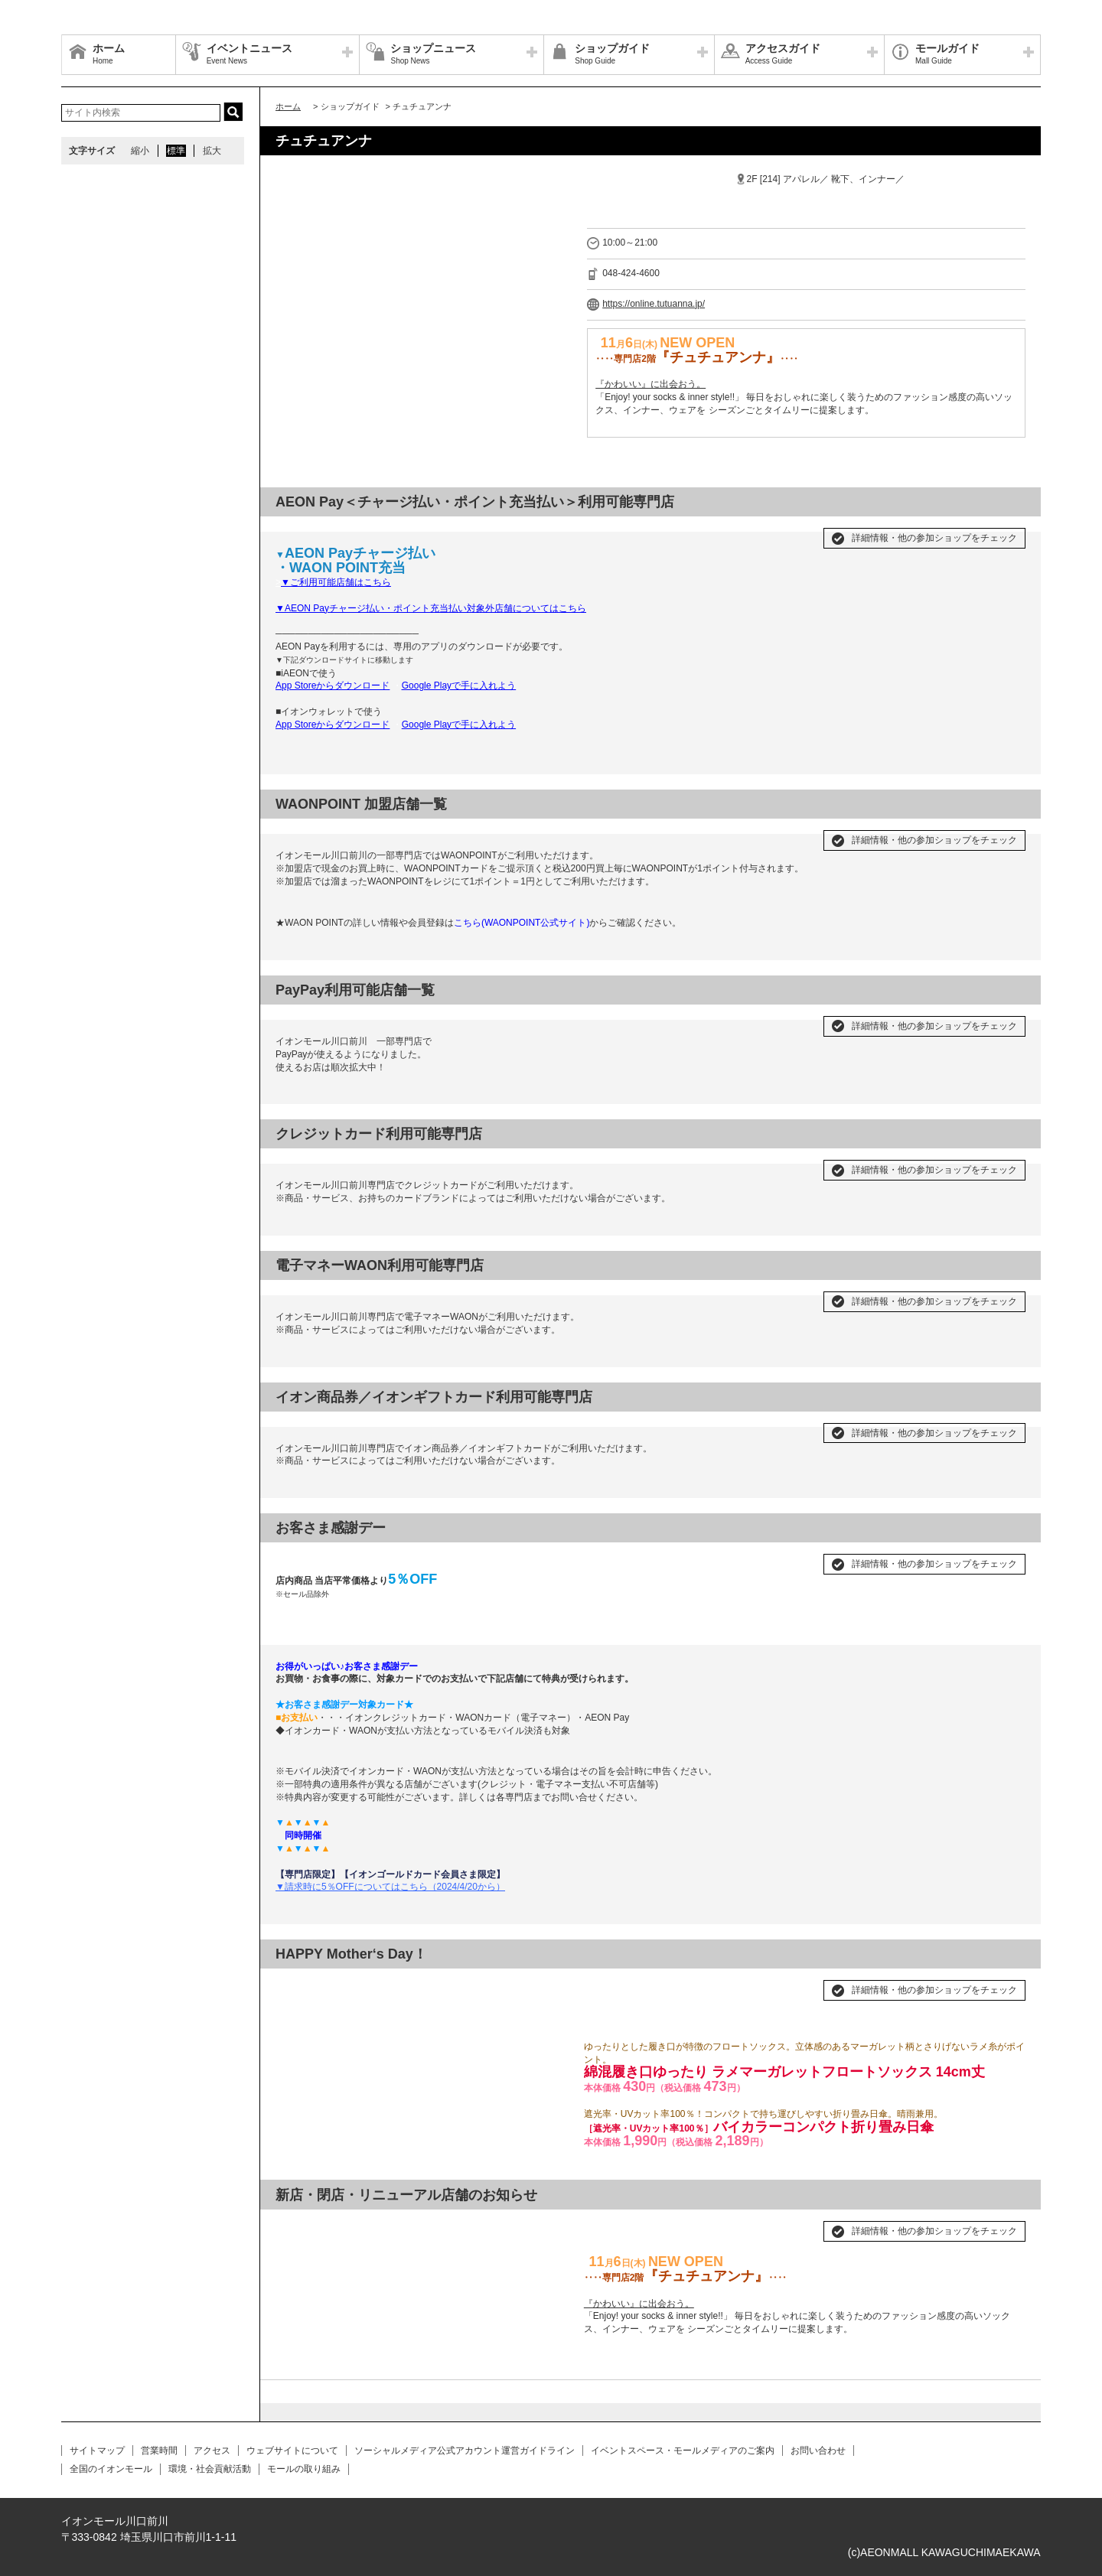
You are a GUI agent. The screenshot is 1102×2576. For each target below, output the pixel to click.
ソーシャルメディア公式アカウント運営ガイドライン (464, 2450)
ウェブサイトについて (292, 2450)
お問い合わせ (818, 2450)
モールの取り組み (304, 2469)
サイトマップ (97, 2450)
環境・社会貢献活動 (209, 2469)
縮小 (140, 150)
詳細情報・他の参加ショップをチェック (934, 537)
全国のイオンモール (111, 2469)
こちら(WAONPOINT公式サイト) (522, 922)
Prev (295, 2225)
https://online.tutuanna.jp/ (653, 303)
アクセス (212, 2450)
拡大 (212, 150)
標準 (176, 150)
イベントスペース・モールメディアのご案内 (682, 2450)
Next (548, 2225)
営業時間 (159, 2450)
